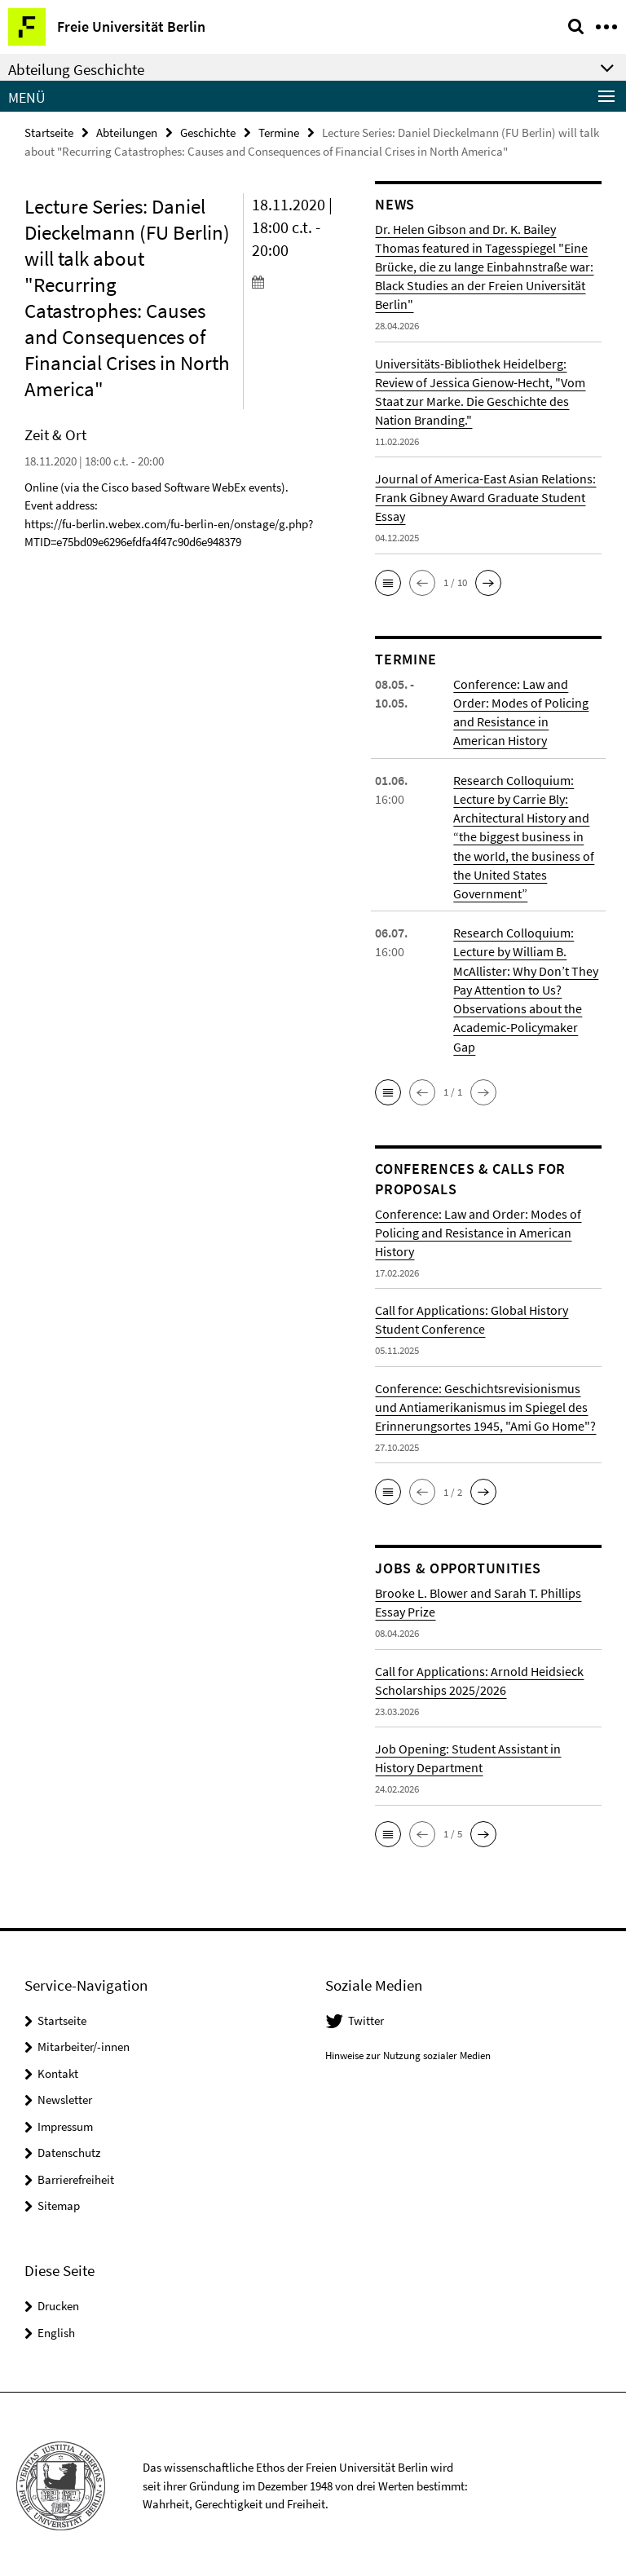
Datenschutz (68, 2149)
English (56, 2328)
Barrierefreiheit (75, 2176)
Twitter (366, 2017)
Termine (278, 132)
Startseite (48, 132)
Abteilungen (126, 132)
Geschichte (208, 132)
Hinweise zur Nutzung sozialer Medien (408, 2051)
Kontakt (57, 2070)
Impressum (65, 2123)
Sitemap (58, 2202)
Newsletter (64, 2096)
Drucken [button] (58, 2302)
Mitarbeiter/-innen (83, 2043)
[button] (388, 583)
